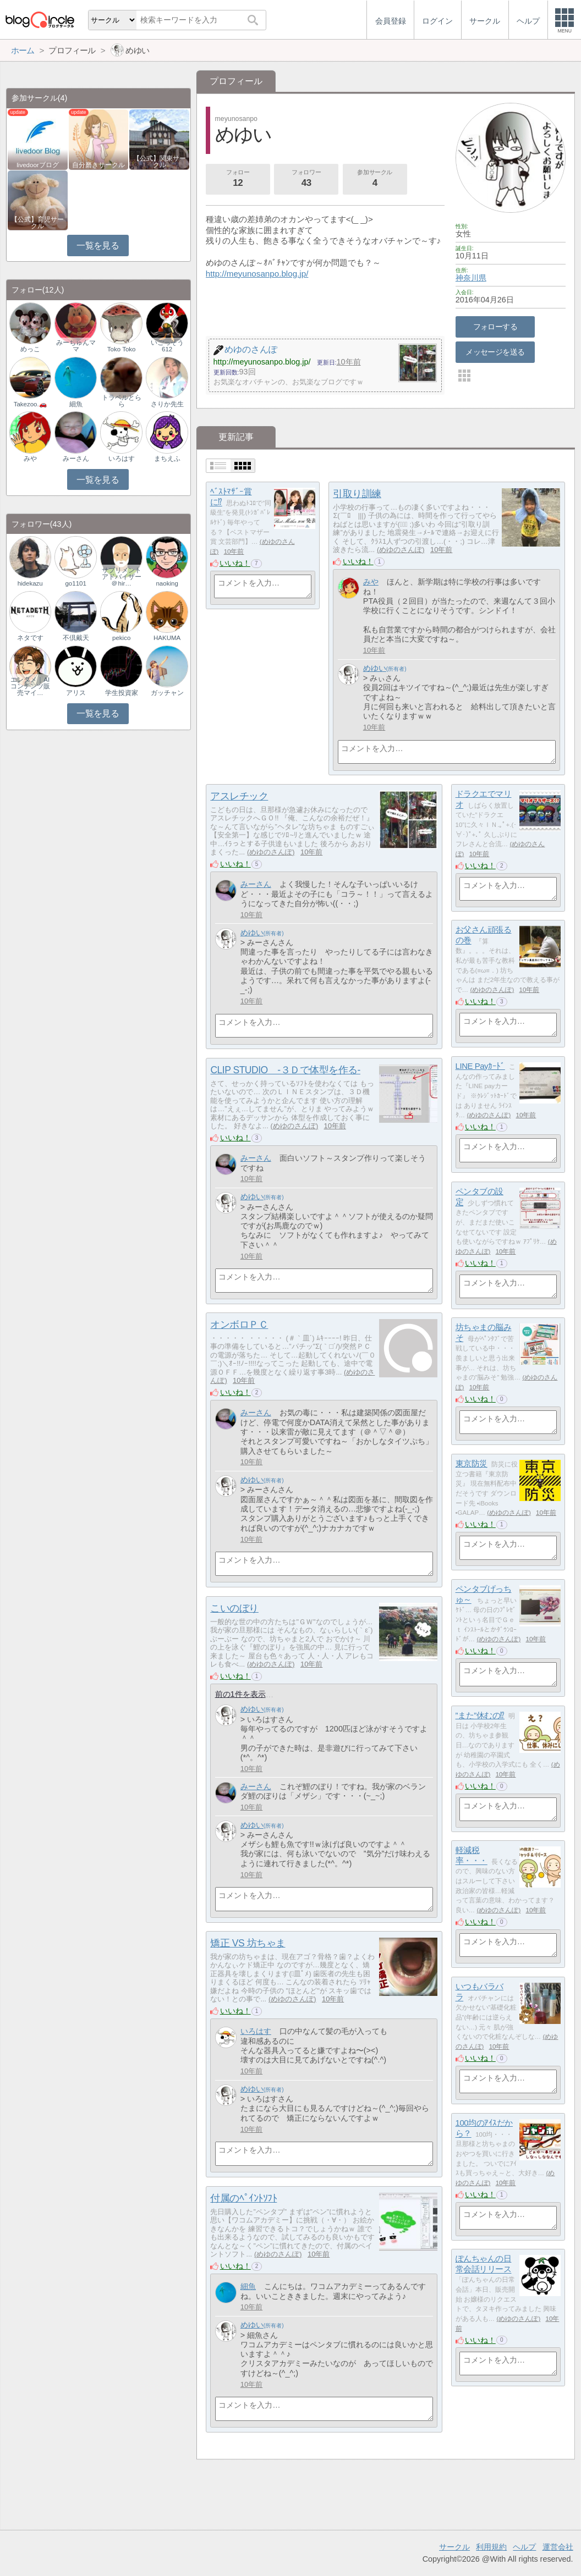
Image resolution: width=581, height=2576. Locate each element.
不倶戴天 (76, 638)
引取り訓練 (357, 493)
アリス (76, 692)
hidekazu (30, 583)
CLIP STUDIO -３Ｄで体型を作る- (285, 1069)
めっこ (30, 349)
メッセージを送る (494, 351)
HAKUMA (167, 638)
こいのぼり (234, 1608)
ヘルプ (524, 2546)
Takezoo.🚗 (30, 404)
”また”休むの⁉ (480, 1715)
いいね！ (235, 563)
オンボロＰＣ (239, 1324)
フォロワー (306, 179)
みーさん (255, 884)
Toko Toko (121, 349)
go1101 (75, 583)
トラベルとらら (121, 400)
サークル (454, 2546)
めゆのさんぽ (400, 549)
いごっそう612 (167, 345)
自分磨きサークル (98, 165)
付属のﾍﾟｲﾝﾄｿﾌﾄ (243, 2198)
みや (371, 581)
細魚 (248, 2286)
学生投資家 (121, 692)
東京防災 (471, 1463)
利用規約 (491, 2546)
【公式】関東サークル (159, 161)
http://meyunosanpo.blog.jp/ (257, 273)
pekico (121, 638)
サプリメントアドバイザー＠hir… (121, 577)
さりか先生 (167, 404)
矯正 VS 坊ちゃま (247, 1943)
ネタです (30, 638)
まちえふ (167, 458)
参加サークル (375, 179)
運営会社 (557, 2546)
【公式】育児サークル (37, 222)
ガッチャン (167, 692)
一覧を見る (97, 245)
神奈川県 (471, 277)
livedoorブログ (37, 165)
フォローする (495, 326)
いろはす (255, 2031)
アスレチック (239, 796)
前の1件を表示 (240, 1694)
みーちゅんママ (76, 345)
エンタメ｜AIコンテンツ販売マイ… (30, 686)
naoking (167, 583)
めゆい (374, 668)
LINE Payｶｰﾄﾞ (480, 1066)
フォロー (238, 179)
